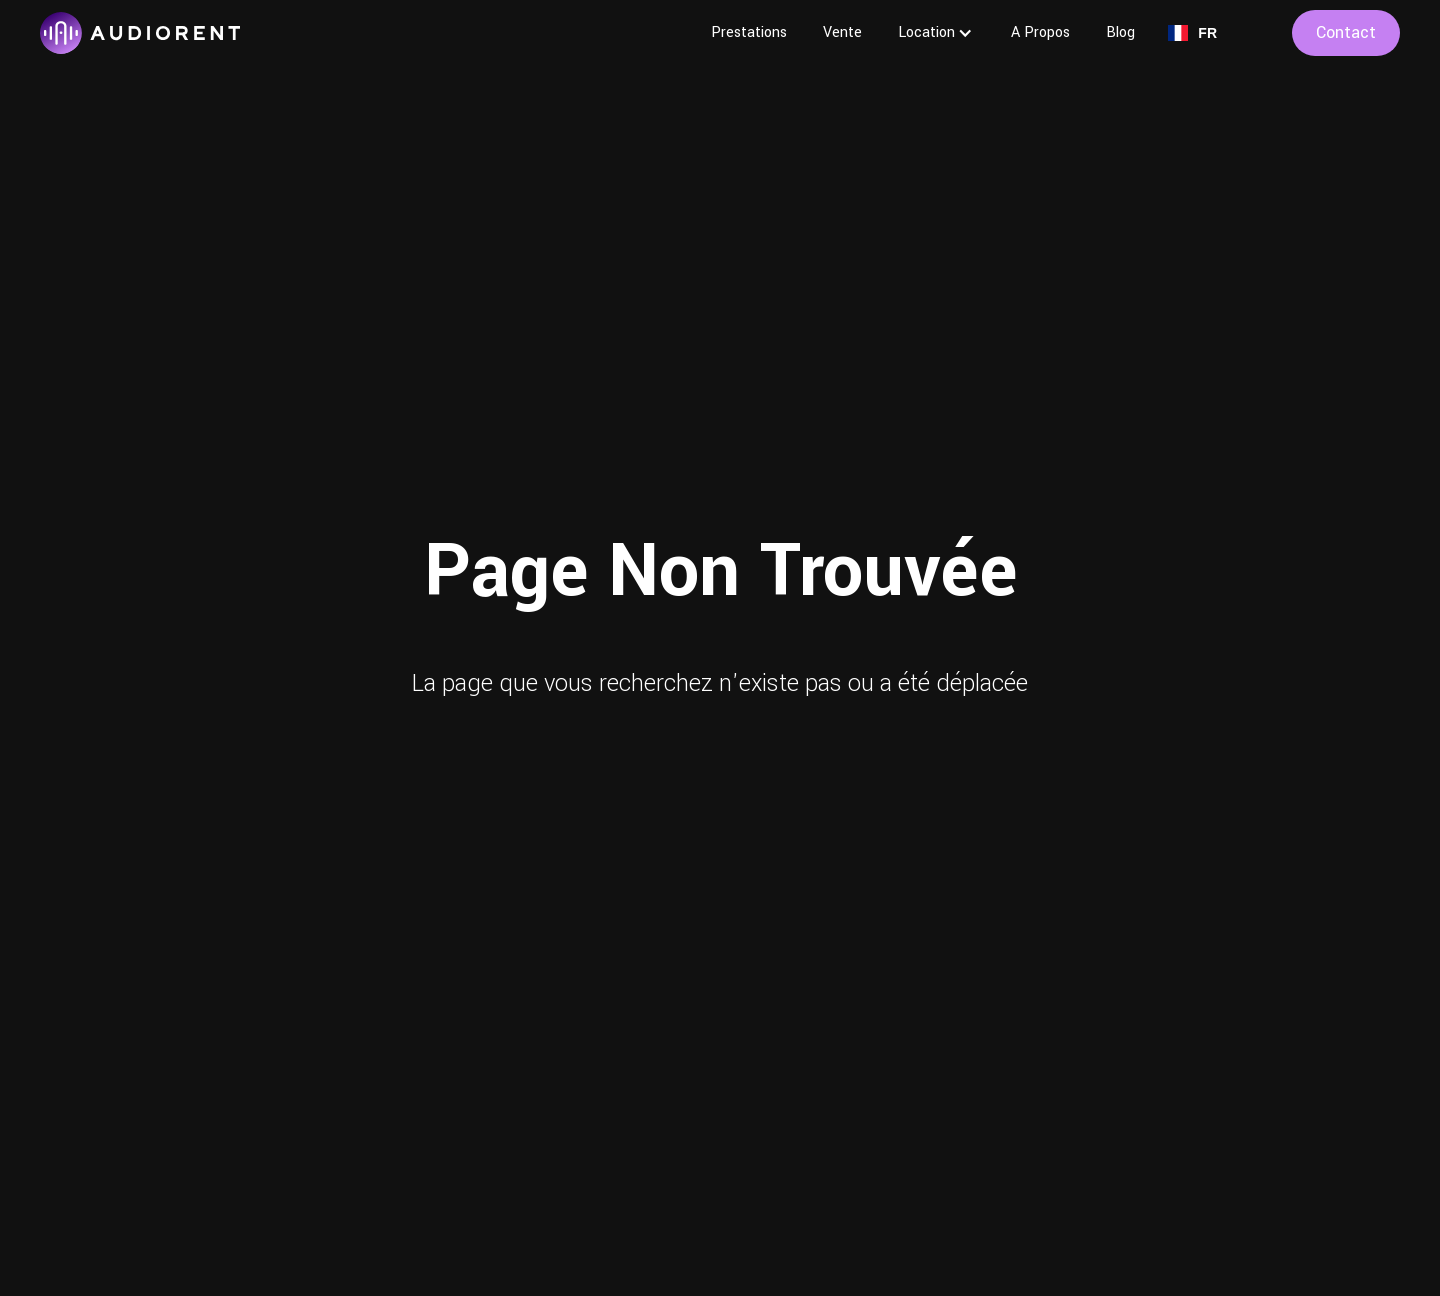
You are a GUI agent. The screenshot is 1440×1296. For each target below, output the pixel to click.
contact (1346, 32)
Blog (1120, 32)
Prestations (749, 32)
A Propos (1040, 32)
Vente (842, 32)
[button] (936, 33)
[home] (140, 33)
